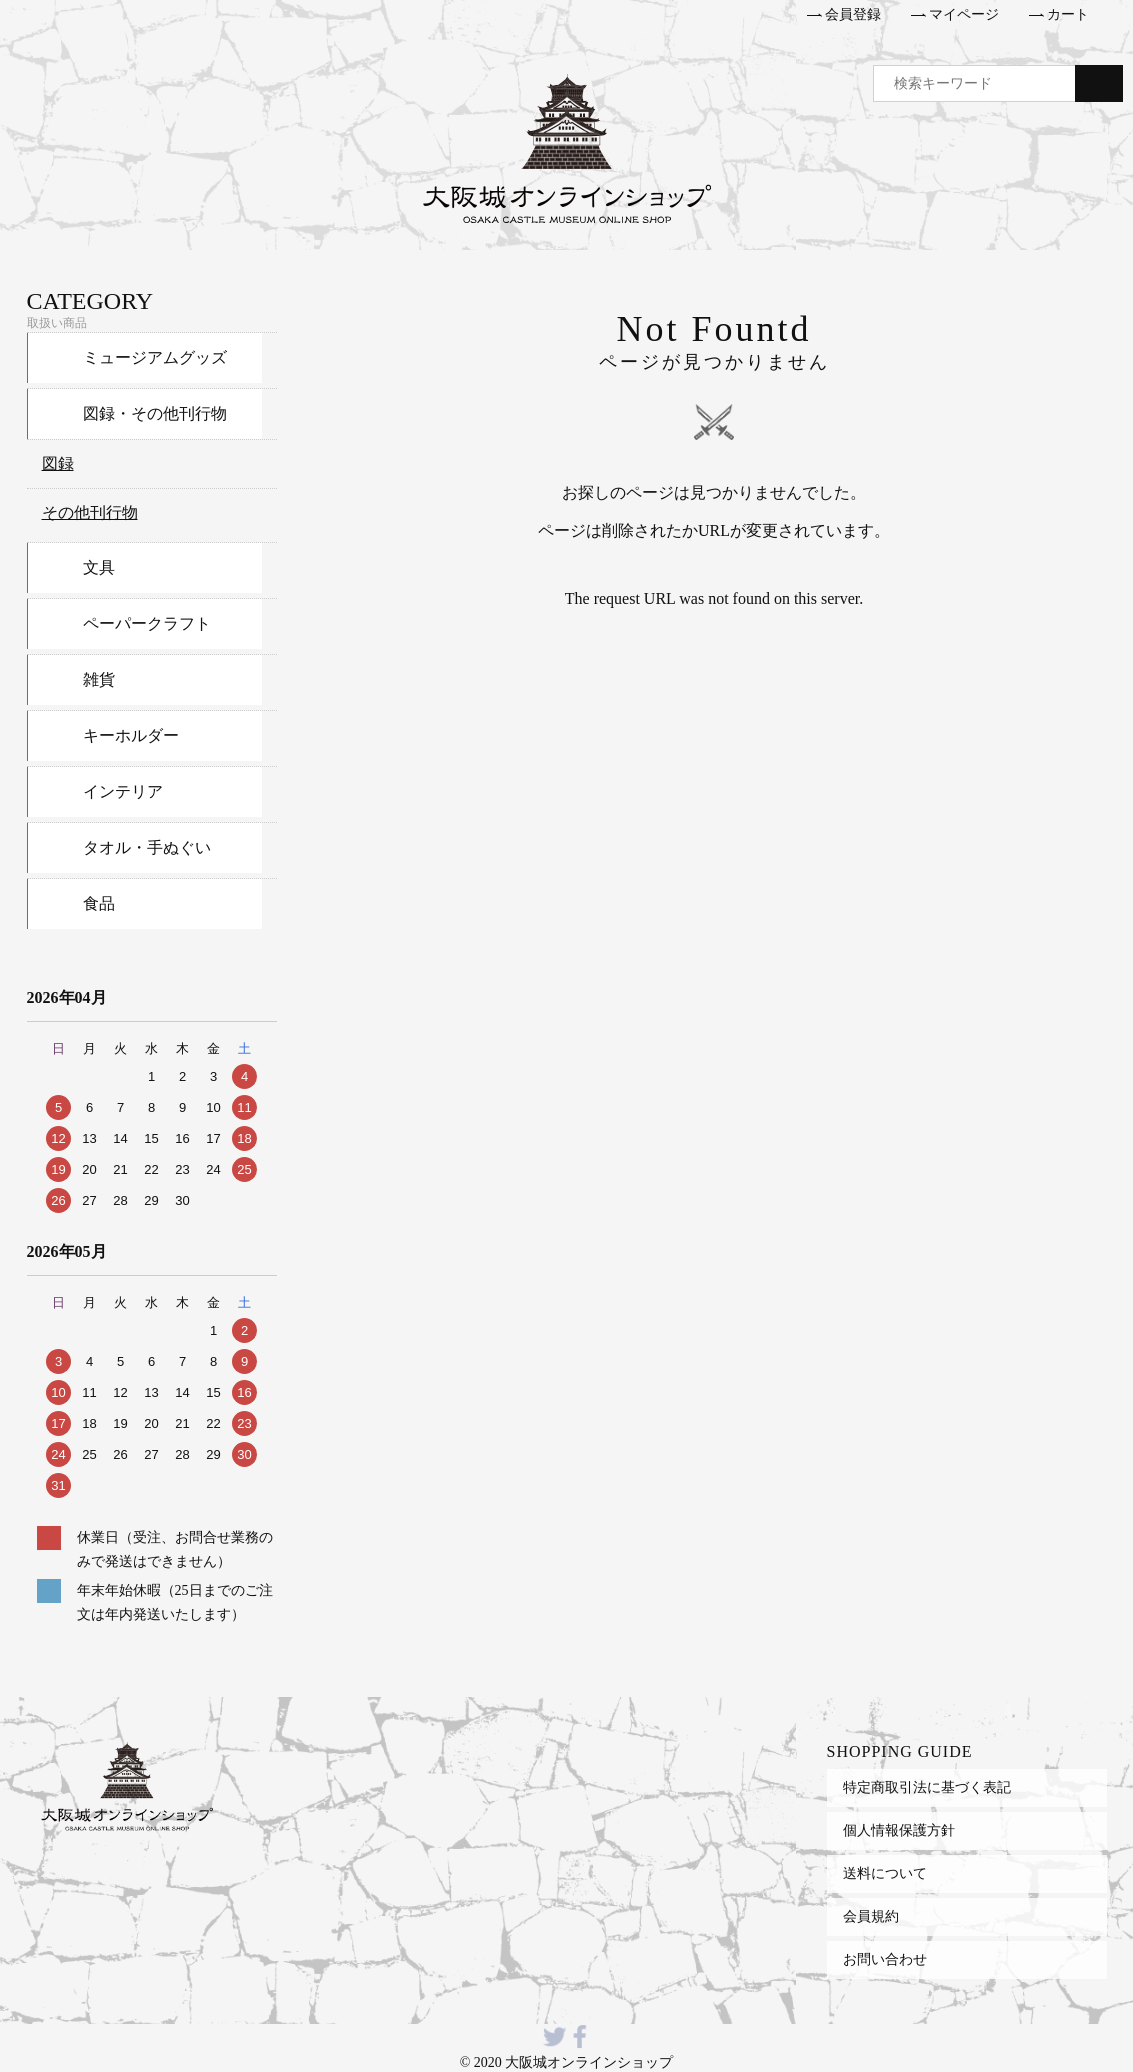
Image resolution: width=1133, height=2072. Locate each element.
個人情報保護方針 (899, 1830)
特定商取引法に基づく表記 (927, 1787)
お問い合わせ (885, 1959)
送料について (885, 1873)
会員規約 (871, 1916)
